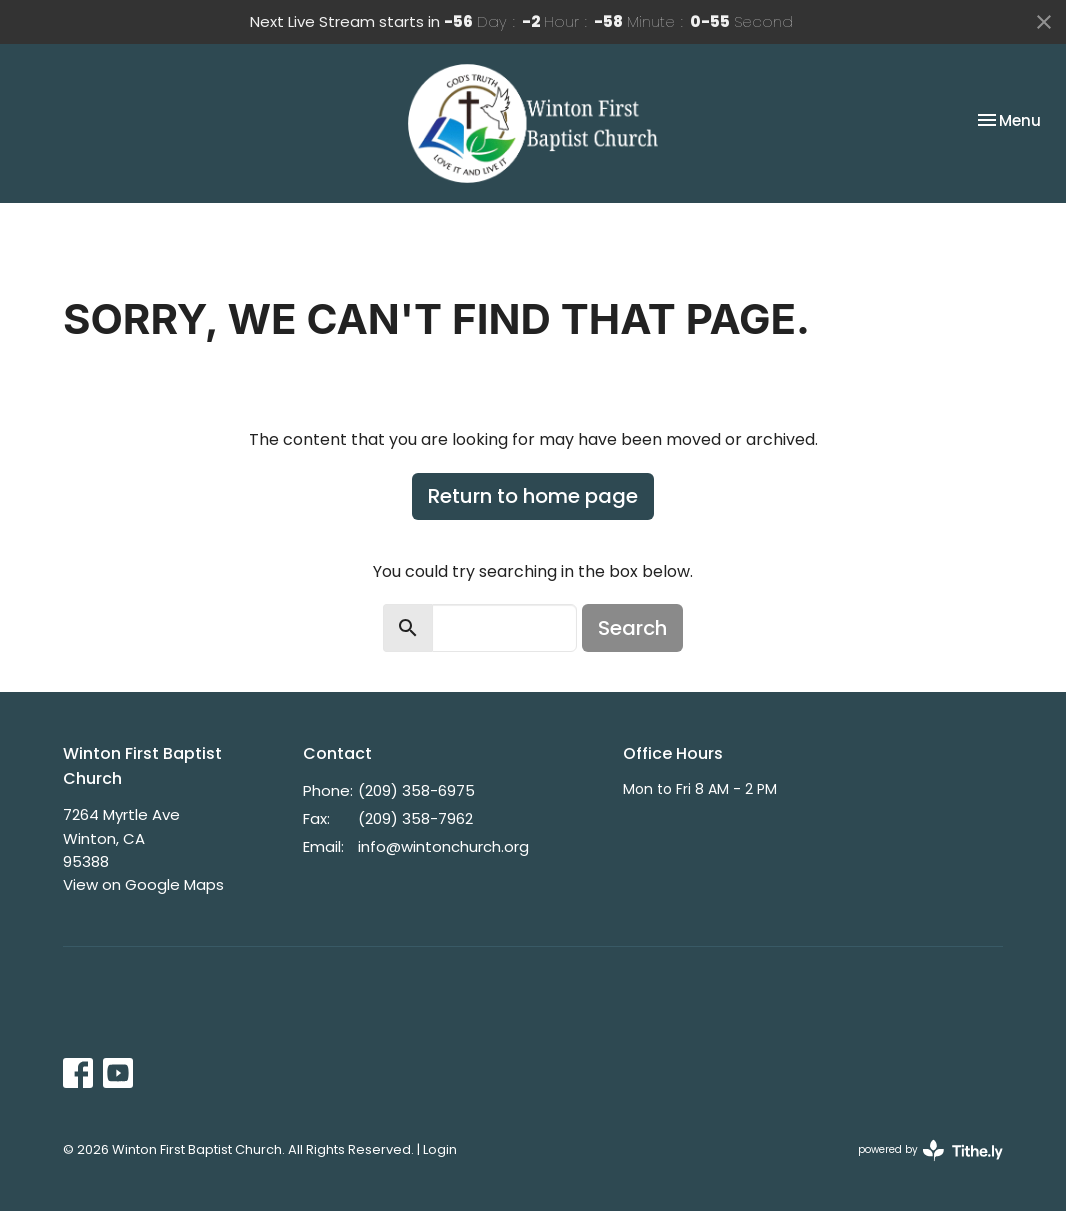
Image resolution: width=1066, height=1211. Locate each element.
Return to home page (533, 496)
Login (440, 1149)
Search (632, 628)
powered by (930, 1150)
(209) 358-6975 (416, 790)
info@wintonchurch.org (443, 846)
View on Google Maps (143, 884)
